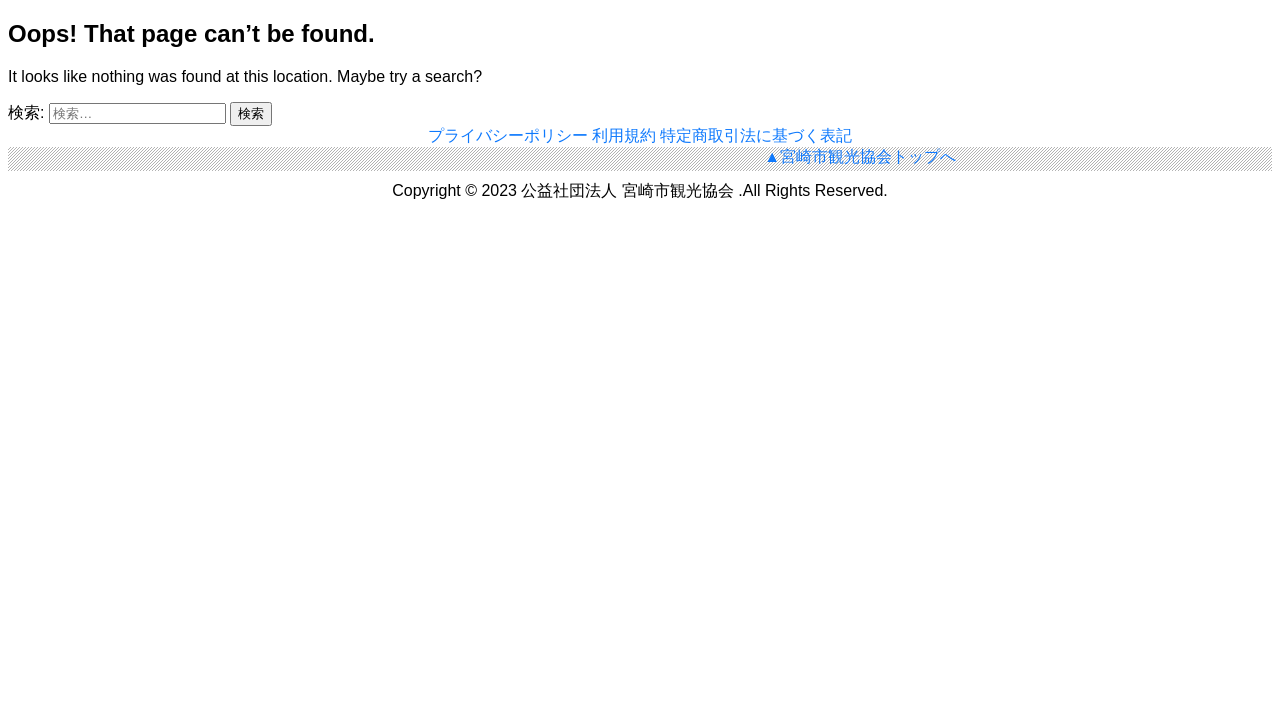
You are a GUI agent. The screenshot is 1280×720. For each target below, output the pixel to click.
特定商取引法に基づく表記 (756, 135)
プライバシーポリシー (510, 135)
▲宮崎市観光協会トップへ (860, 156)
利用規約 (626, 135)
